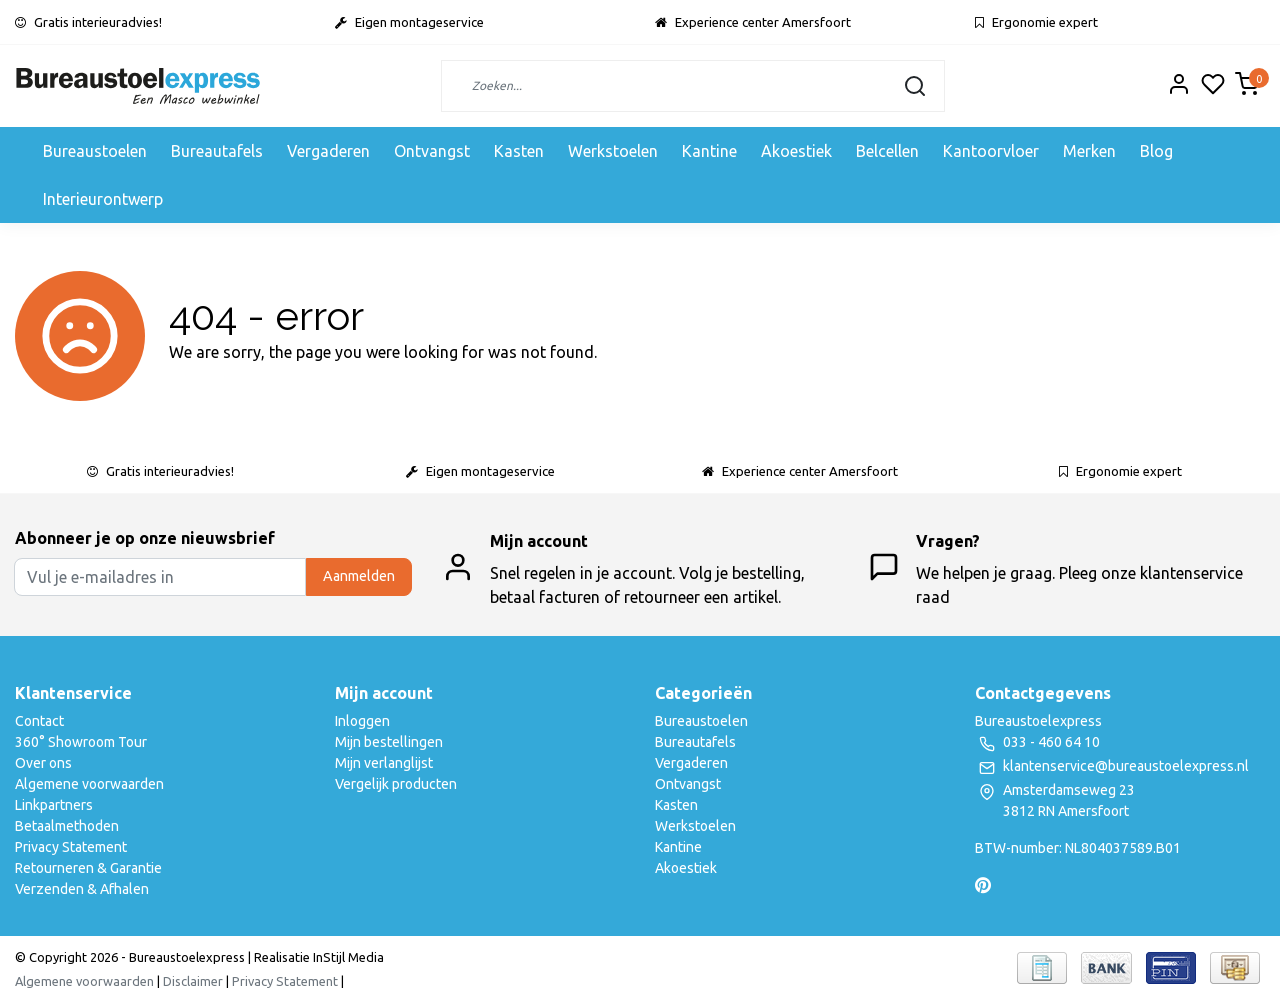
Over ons (43, 763)
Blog (1156, 151)
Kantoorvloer (991, 151)
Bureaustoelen (95, 151)
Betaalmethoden (67, 826)
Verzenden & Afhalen (82, 889)
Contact (39, 721)
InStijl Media (347, 957)
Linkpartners (54, 805)
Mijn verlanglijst (384, 763)
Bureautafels (217, 151)
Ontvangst (432, 151)
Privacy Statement (71, 847)
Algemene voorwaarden (89, 784)
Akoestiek (796, 151)
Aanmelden (359, 576)
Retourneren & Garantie (88, 868)
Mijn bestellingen (389, 742)
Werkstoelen (613, 151)
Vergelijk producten (396, 784)
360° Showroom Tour (81, 742)
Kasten (519, 151)
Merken (1089, 151)
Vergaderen (328, 151)
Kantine (709, 151)
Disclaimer (193, 981)
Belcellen (887, 151)
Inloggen (362, 721)
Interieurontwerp (103, 199)
